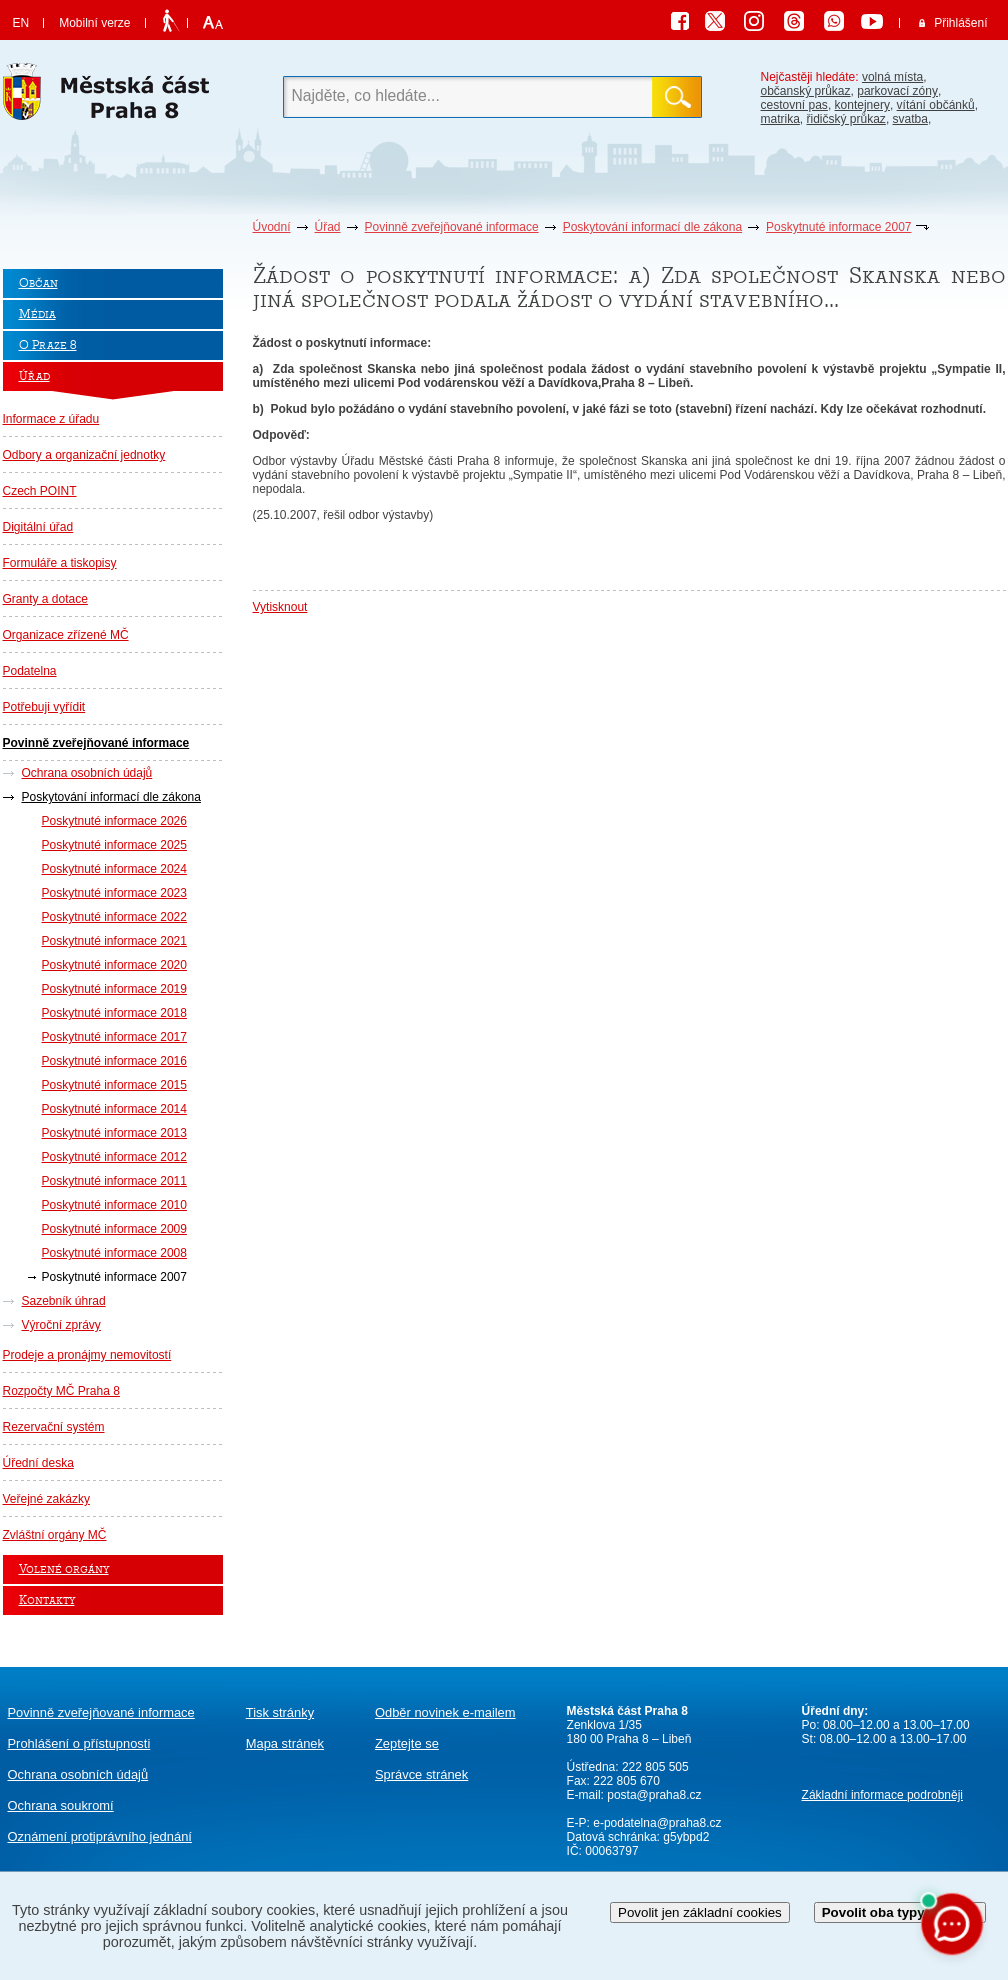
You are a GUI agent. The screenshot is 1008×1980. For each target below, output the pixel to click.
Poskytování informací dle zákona (652, 227)
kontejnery (862, 105)
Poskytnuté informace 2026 (114, 821)
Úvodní (272, 227)
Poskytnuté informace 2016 (114, 1061)
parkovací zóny (897, 91)
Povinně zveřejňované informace (452, 227)
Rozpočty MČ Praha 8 (61, 1391)
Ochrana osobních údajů (87, 773)
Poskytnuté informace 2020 (114, 965)
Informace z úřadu (51, 419)
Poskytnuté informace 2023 (114, 893)
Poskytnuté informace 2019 (114, 989)
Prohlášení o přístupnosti (79, 1743)
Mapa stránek (285, 1743)
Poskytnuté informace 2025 (114, 845)
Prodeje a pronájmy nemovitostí (87, 1355)
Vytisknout (280, 607)
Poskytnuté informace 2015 (114, 1085)
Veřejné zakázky (46, 1499)
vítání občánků (936, 105)
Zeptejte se (407, 1743)
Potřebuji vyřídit (44, 707)
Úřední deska (38, 1463)
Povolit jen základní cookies (700, 1912)
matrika (780, 119)
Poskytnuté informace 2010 (114, 1205)
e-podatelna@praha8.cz (656, 1823)
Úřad (328, 227)
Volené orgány (64, 1569)
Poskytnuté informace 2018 (114, 1013)
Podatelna (30, 671)
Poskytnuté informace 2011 (114, 1181)
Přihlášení (960, 23)
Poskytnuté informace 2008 (114, 1253)
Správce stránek (421, 1774)
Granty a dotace (45, 599)
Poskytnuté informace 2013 (114, 1133)
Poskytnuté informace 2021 (114, 941)
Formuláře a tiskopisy (60, 563)
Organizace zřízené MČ (66, 635)
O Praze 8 (48, 345)
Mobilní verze (94, 23)
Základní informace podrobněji (882, 1795)
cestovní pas (794, 105)
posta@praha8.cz (654, 1795)
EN (21, 23)
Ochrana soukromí (61, 1805)
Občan (38, 283)
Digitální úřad (38, 527)
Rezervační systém (54, 1427)
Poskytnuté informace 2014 (114, 1109)
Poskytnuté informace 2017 (114, 1037)
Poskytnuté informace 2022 (114, 917)
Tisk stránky (280, 1712)
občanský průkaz (806, 91)
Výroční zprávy (61, 1325)
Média (37, 314)
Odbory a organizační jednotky (84, 455)
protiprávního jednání (100, 1836)
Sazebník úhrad (64, 1301)
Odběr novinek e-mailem (445, 1712)
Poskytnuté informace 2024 (114, 869)
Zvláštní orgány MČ (55, 1535)
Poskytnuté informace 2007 (838, 227)
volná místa (892, 77)
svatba (910, 119)
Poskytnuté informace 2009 (114, 1229)
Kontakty (47, 1600)
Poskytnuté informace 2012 (114, 1157)
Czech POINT (40, 491)
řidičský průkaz (846, 119)
